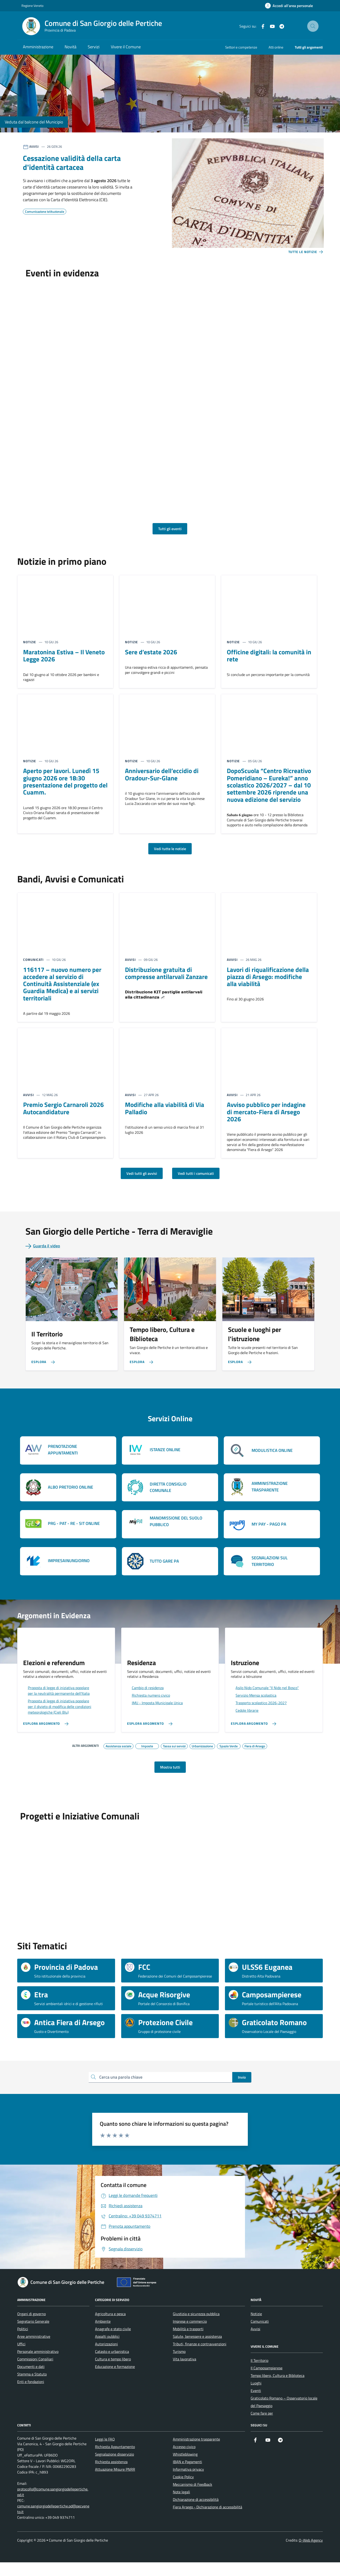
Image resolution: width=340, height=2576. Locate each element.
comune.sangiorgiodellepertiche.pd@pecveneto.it (53, 2522)
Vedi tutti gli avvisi (141, 1187)
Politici (22, 2342)
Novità (70, 47)
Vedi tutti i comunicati (196, 1187)
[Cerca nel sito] (313, 26)
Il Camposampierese (266, 2381)
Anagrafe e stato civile (113, 2342)
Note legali (181, 2505)
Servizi (94, 47)
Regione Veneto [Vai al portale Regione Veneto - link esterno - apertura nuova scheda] (32, 5)
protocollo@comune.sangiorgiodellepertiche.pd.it (52, 2505)
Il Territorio (259, 2374)
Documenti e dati (31, 2380)
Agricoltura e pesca (110, 2327)
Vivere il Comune (126, 47)
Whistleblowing (185, 2468)
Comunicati (260, 2335)
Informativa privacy (188, 2483)
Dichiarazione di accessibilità (196, 2513)
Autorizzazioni (106, 2357)
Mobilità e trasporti (188, 2342)
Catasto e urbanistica (112, 2365)
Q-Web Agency (311, 2554)
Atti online (276, 47)
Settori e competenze (241, 47)
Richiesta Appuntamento (115, 2460)
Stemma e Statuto (32, 2388)
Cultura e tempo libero (113, 2372)
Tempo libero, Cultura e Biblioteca (277, 2389)
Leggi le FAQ (105, 2453)
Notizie (256, 2327)
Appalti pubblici (107, 2350)
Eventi (256, 2404)
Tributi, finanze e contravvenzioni (199, 2357)
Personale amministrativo (37, 2365)
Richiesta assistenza (111, 2475)
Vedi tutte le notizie (170, 859)
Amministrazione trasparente (196, 2453)
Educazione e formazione (115, 2380)
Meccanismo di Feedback (192, 2498)
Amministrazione (38, 47)
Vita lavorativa (184, 2372)
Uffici (21, 2357)
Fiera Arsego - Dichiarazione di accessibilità (207, 2520)
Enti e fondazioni (30, 2395)
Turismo (179, 2365)
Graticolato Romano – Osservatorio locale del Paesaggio (284, 2415)
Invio (242, 2090)
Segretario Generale (33, 2335)
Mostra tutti (170, 1781)
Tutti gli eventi (170, 529)
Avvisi (255, 2342)
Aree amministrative (33, 2350)
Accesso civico (184, 2460)
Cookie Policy (183, 2490)
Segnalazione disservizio (114, 2468)
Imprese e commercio (190, 2335)
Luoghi (256, 2397)
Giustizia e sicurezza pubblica (196, 2327)
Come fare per (262, 2427)
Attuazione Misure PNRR (115, 2483)
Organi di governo (31, 2327)
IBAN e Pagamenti (187, 2475)
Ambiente (103, 2335)
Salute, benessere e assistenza (197, 2350)
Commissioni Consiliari (35, 2372)
